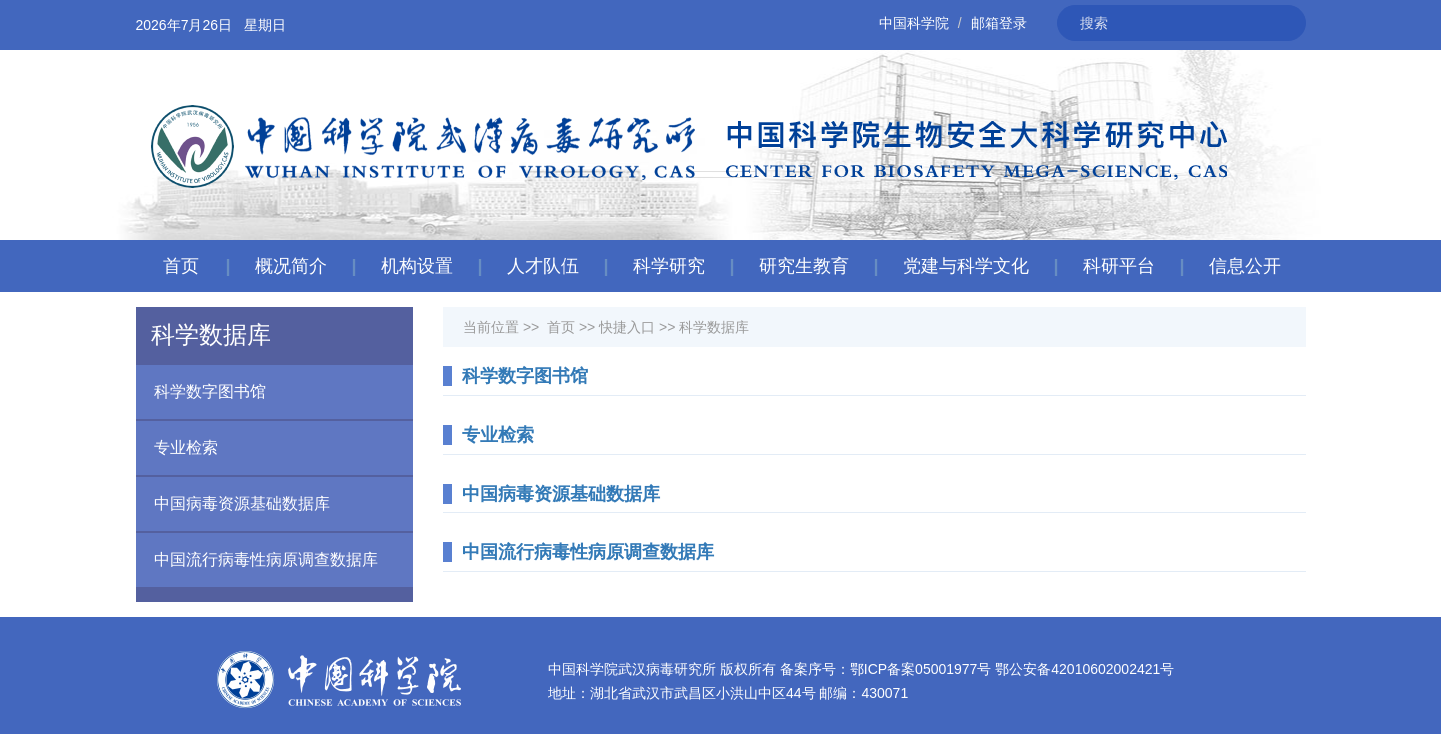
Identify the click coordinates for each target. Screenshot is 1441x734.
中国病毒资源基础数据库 (233, 504)
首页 (181, 266)
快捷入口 (627, 327)
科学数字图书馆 (201, 392)
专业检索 (177, 448)
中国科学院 (914, 23)
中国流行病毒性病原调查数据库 (257, 560)
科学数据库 (714, 327)
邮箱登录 (999, 23)
